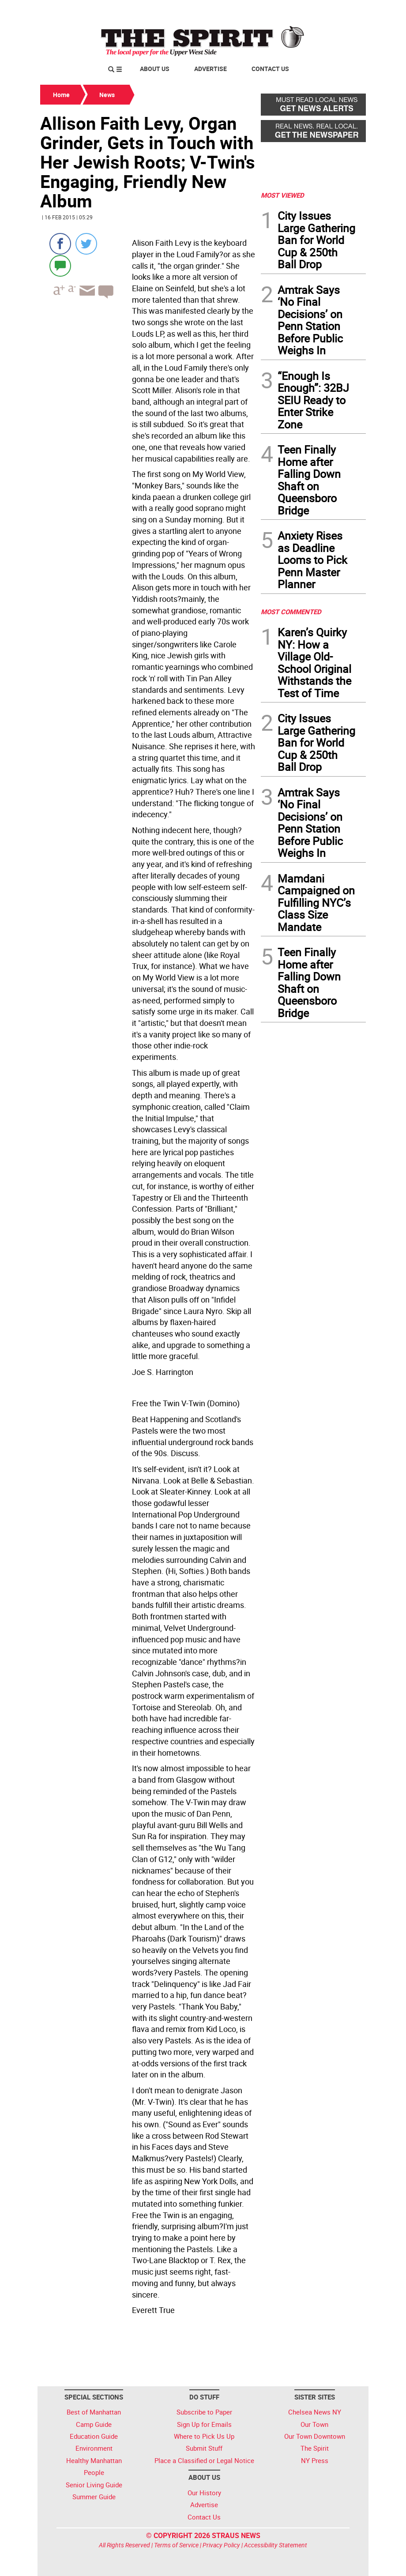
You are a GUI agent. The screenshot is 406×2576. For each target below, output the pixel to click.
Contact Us (270, 68)
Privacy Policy (221, 2545)
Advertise (210, 68)
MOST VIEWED (282, 195)
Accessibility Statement (275, 2545)
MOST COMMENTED (291, 611)
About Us (154, 68)
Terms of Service (176, 2545)
